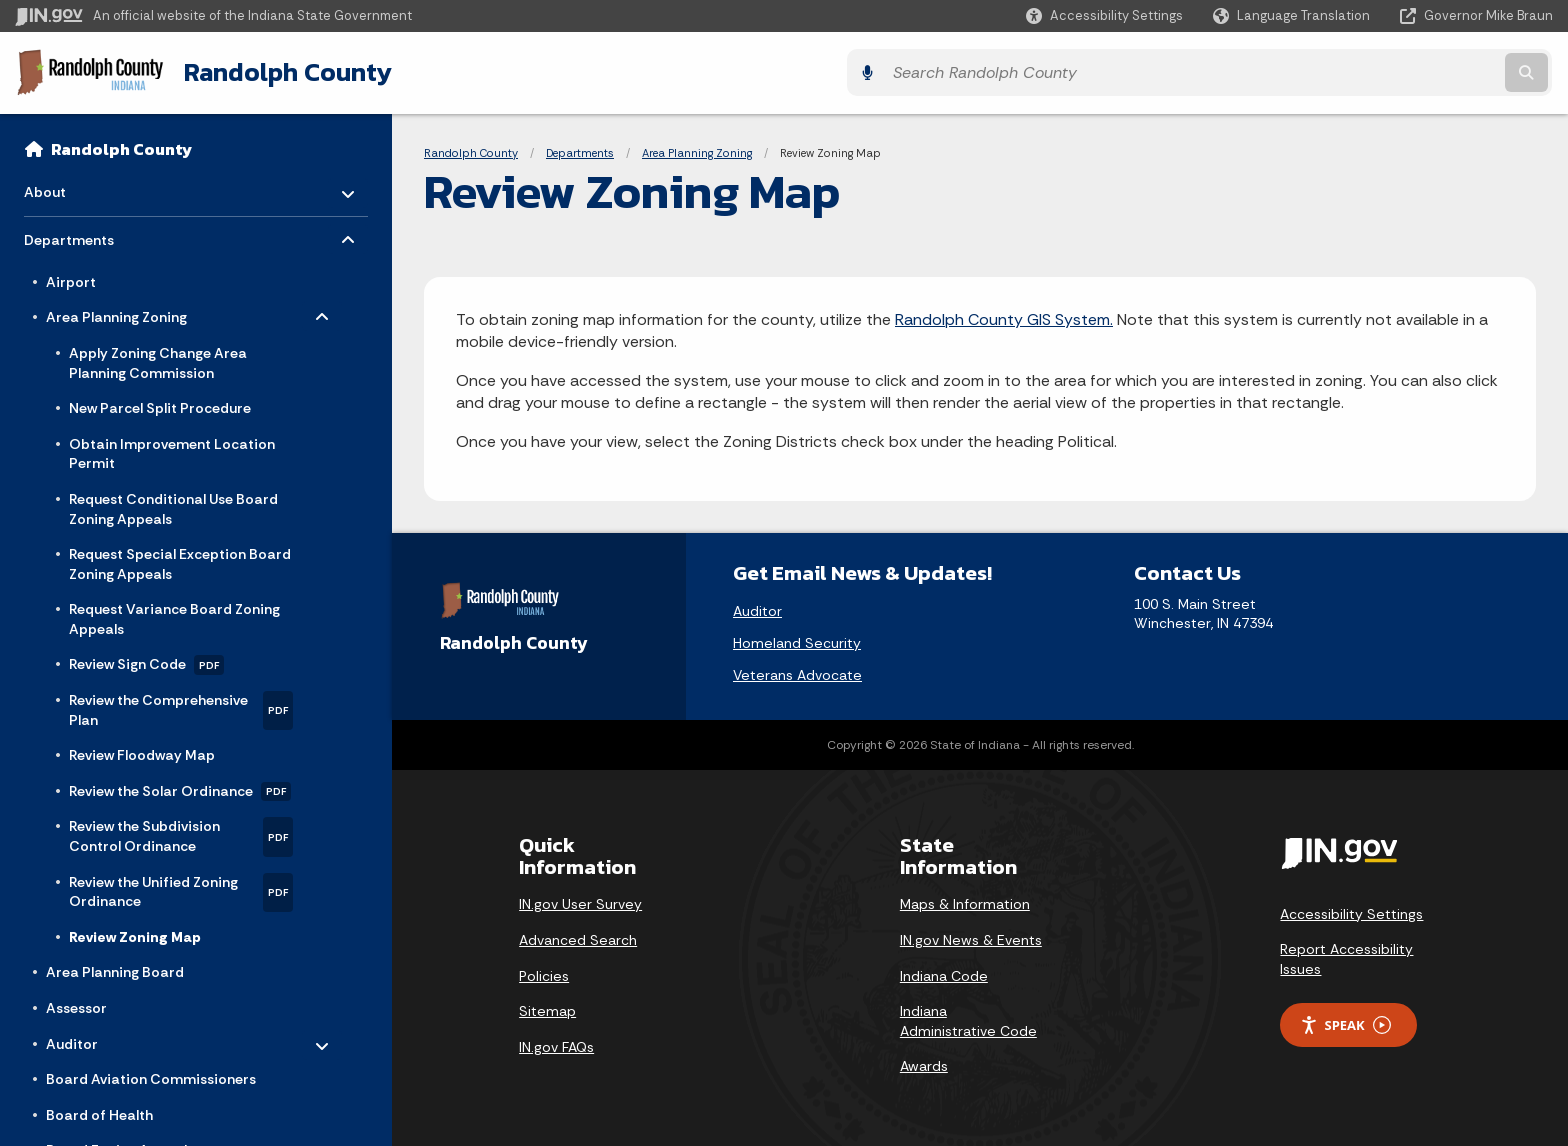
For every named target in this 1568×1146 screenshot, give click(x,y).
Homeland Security (797, 640)
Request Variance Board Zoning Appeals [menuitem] (174, 616)
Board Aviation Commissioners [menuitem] (151, 1076)
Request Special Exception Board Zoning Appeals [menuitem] (180, 561)
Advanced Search (578, 937)
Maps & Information (965, 902)
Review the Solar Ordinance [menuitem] (180, 789)
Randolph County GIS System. (1004, 316)
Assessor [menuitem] (76, 1005)
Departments (580, 150)
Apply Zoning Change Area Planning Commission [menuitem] (158, 360)
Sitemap (547, 1009)
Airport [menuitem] (71, 279)
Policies (544, 973)
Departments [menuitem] (82, 232)
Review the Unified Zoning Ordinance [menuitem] (181, 888)
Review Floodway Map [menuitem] (142, 752)
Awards (924, 1064)
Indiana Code (944, 973)
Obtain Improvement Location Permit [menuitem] (172, 451)
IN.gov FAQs (556, 1044)
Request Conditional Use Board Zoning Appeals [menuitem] (173, 506)
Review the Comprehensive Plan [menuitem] (181, 707)
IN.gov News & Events (971, 937)
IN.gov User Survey (580, 902)
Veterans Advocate (797, 672)
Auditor (757, 608)
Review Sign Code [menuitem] (146, 662)
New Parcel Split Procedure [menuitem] (160, 405)
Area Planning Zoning (697, 150)
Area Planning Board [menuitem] (115, 969)
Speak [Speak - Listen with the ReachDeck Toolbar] (1345, 1022)
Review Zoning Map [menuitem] (135, 934)
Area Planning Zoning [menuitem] (116, 310)
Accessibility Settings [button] (1351, 911)
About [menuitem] (82, 183)
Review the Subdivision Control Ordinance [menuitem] (181, 833)
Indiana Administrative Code (968, 1019)
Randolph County (279, 71)
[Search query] (1364, 71)
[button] (1104, 15)
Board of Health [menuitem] (99, 1112)
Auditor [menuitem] (104, 1036)
